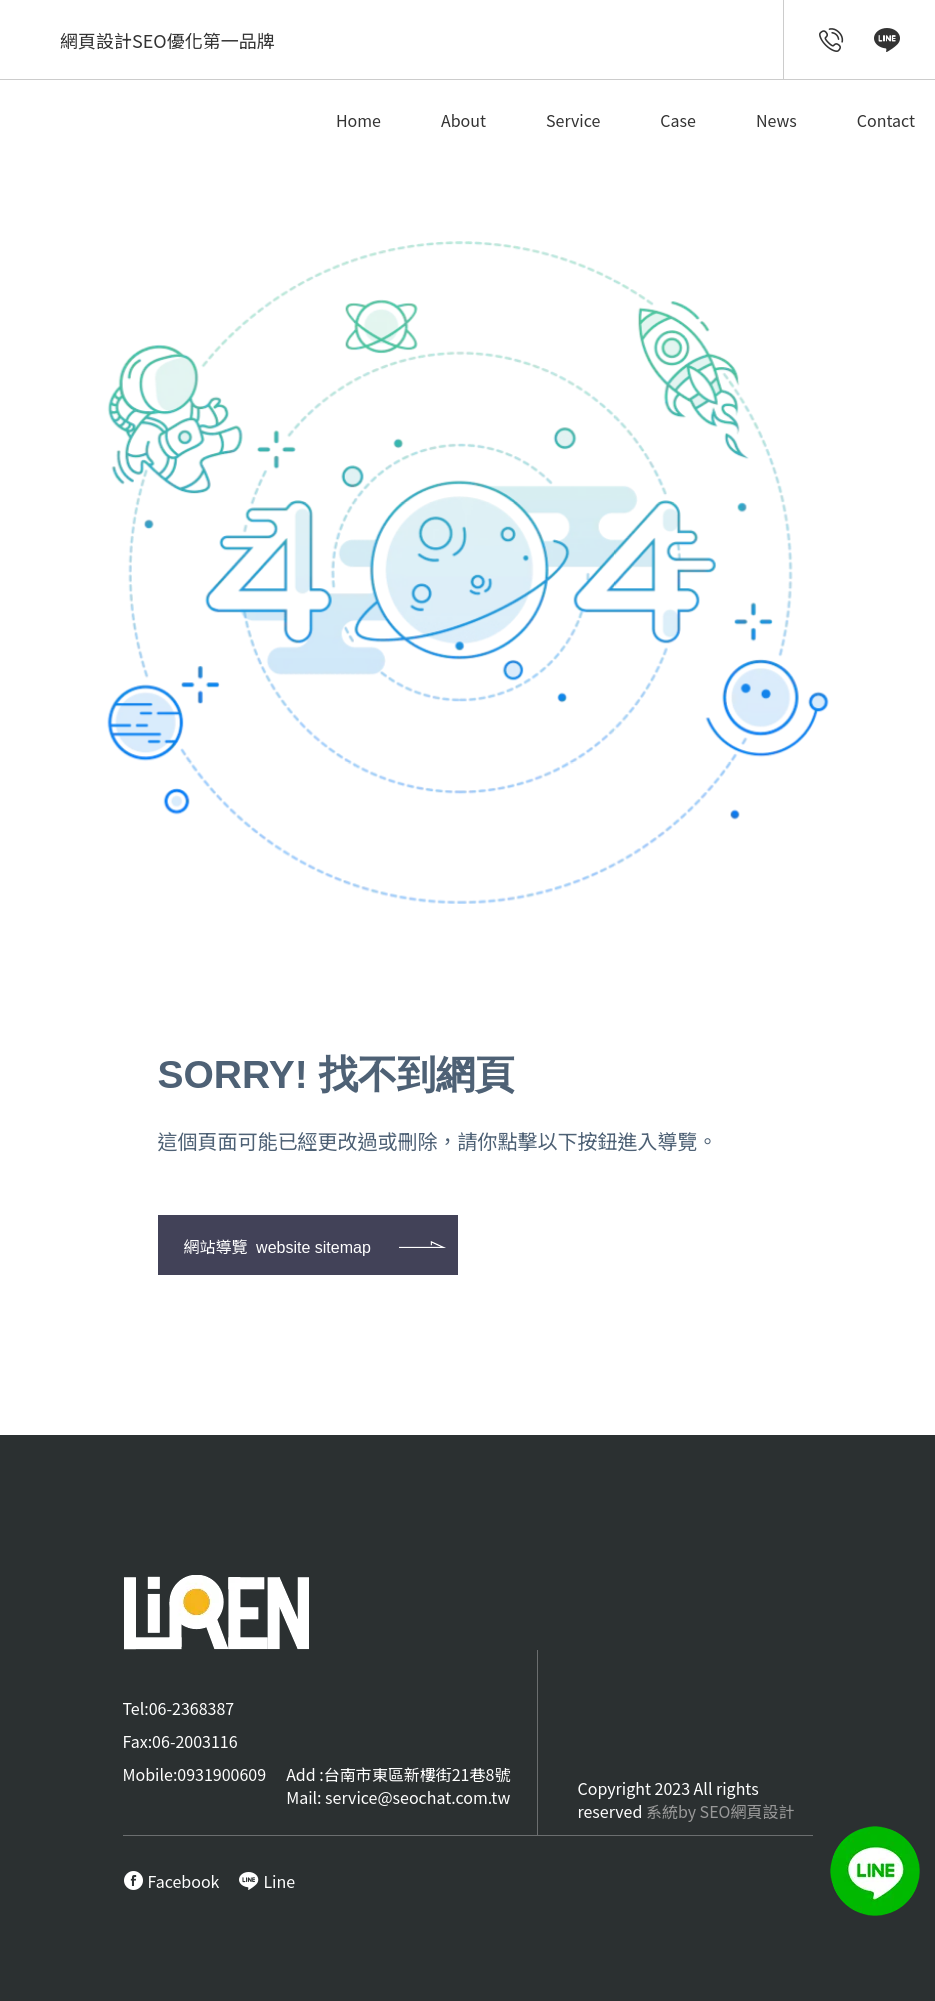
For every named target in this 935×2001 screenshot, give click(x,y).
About (463, 120)
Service (573, 120)
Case (678, 120)
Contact (886, 120)
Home (358, 120)
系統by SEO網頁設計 (720, 1811)
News (776, 120)
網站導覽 (277, 1246)
